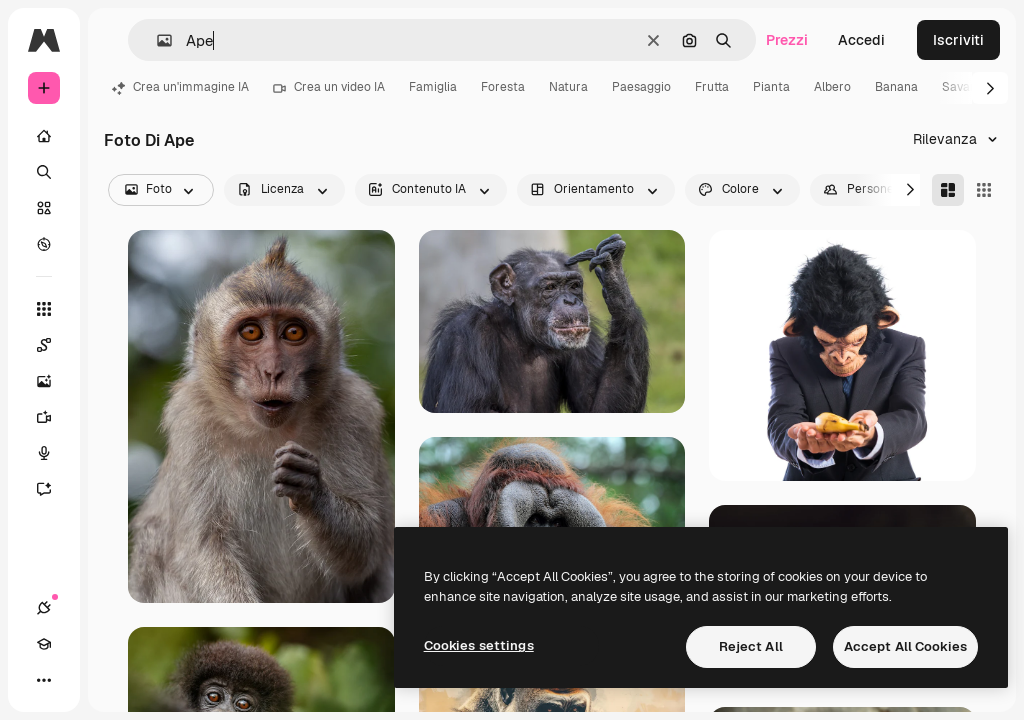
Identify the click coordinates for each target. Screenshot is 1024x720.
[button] (156, 40)
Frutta (712, 87)
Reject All (751, 646)
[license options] (284, 190)
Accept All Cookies (905, 646)
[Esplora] (44, 244)
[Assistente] (54, 489)
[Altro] (44, 680)
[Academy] (44, 644)
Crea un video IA (329, 87)
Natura (568, 87)
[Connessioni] (44, 608)
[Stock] (44, 208)
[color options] (742, 190)
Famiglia (433, 87)
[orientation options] (596, 190)
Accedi (861, 40)
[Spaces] (54, 345)
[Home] (44, 136)
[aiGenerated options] (431, 190)
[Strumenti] (44, 309)
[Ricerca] (44, 172)
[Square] (984, 190)
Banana (896, 87)
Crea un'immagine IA (180, 87)
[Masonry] (948, 190)
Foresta (503, 87)
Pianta (771, 87)
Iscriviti (958, 40)
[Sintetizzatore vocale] (54, 453)
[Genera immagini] (54, 381)
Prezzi (787, 40)
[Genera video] (54, 417)
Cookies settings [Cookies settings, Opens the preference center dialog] (479, 645)
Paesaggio (641, 87)
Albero (832, 87)
